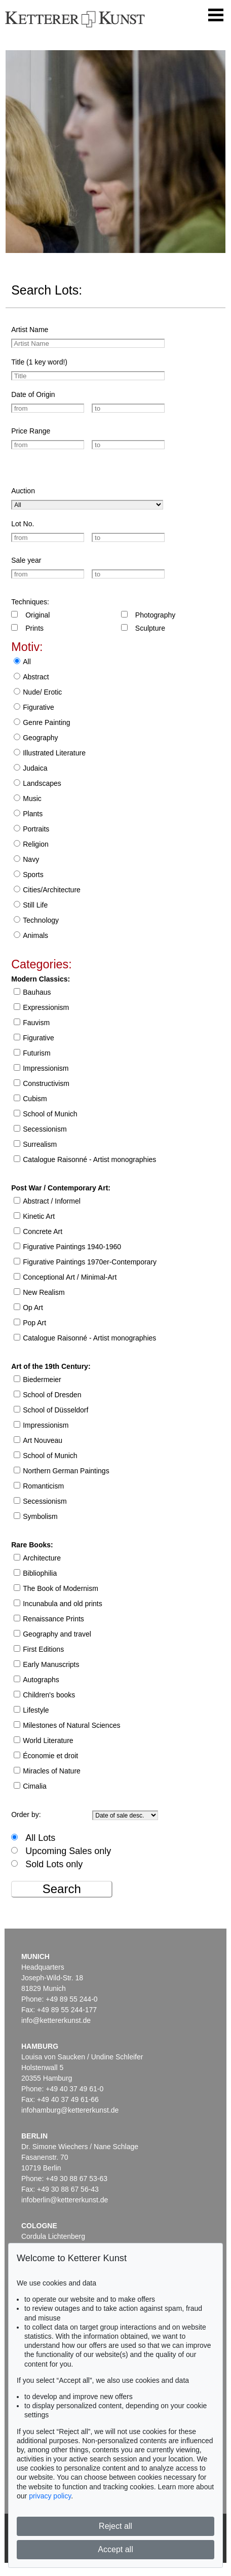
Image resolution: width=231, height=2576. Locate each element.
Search (62, 1889)
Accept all (115, 2549)
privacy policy (50, 2496)
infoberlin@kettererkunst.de (64, 2200)
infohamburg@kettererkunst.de (70, 2110)
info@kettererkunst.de (56, 2020)
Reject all (115, 2526)
